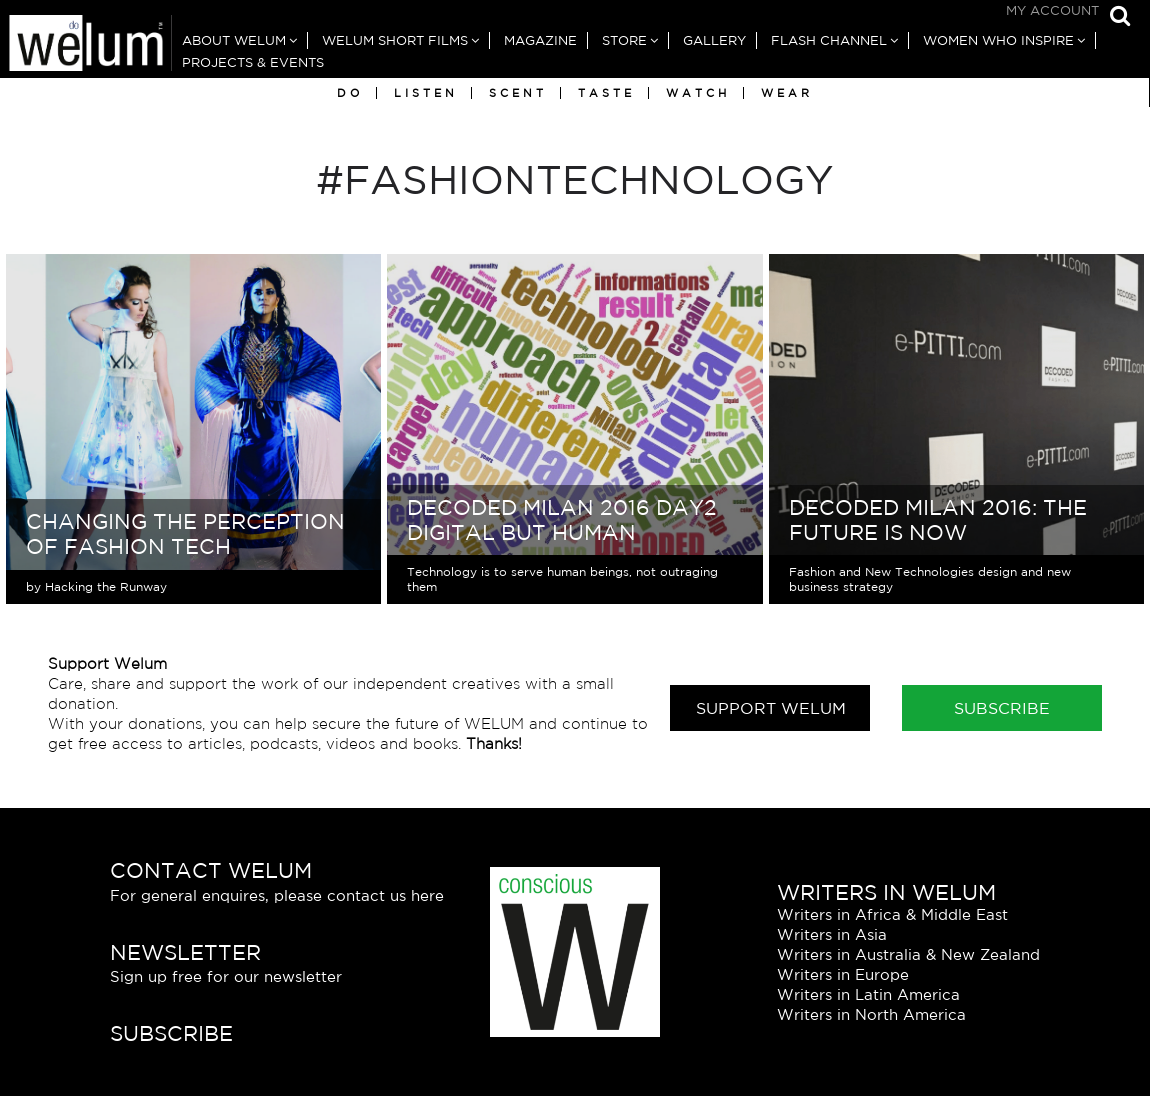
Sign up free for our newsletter (226, 976)
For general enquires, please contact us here (277, 895)
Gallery (714, 40)
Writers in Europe (843, 974)
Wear (787, 93)
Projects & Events (253, 62)
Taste (606, 93)
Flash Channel (829, 40)
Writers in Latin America (868, 994)
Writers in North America (871, 1014)
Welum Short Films (395, 40)
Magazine (540, 40)
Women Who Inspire (998, 40)
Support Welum (771, 708)
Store (624, 40)
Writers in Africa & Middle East (892, 914)
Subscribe (1002, 708)
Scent (518, 93)
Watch (698, 93)
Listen (426, 93)
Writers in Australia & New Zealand (908, 954)
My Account (1052, 10)
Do (350, 93)
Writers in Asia (832, 934)
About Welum (234, 40)
